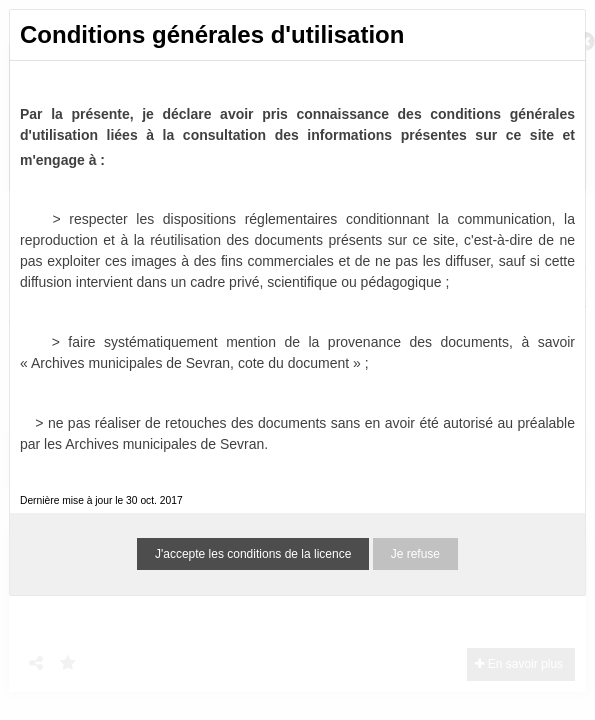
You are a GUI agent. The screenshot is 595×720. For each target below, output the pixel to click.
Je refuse (415, 554)
